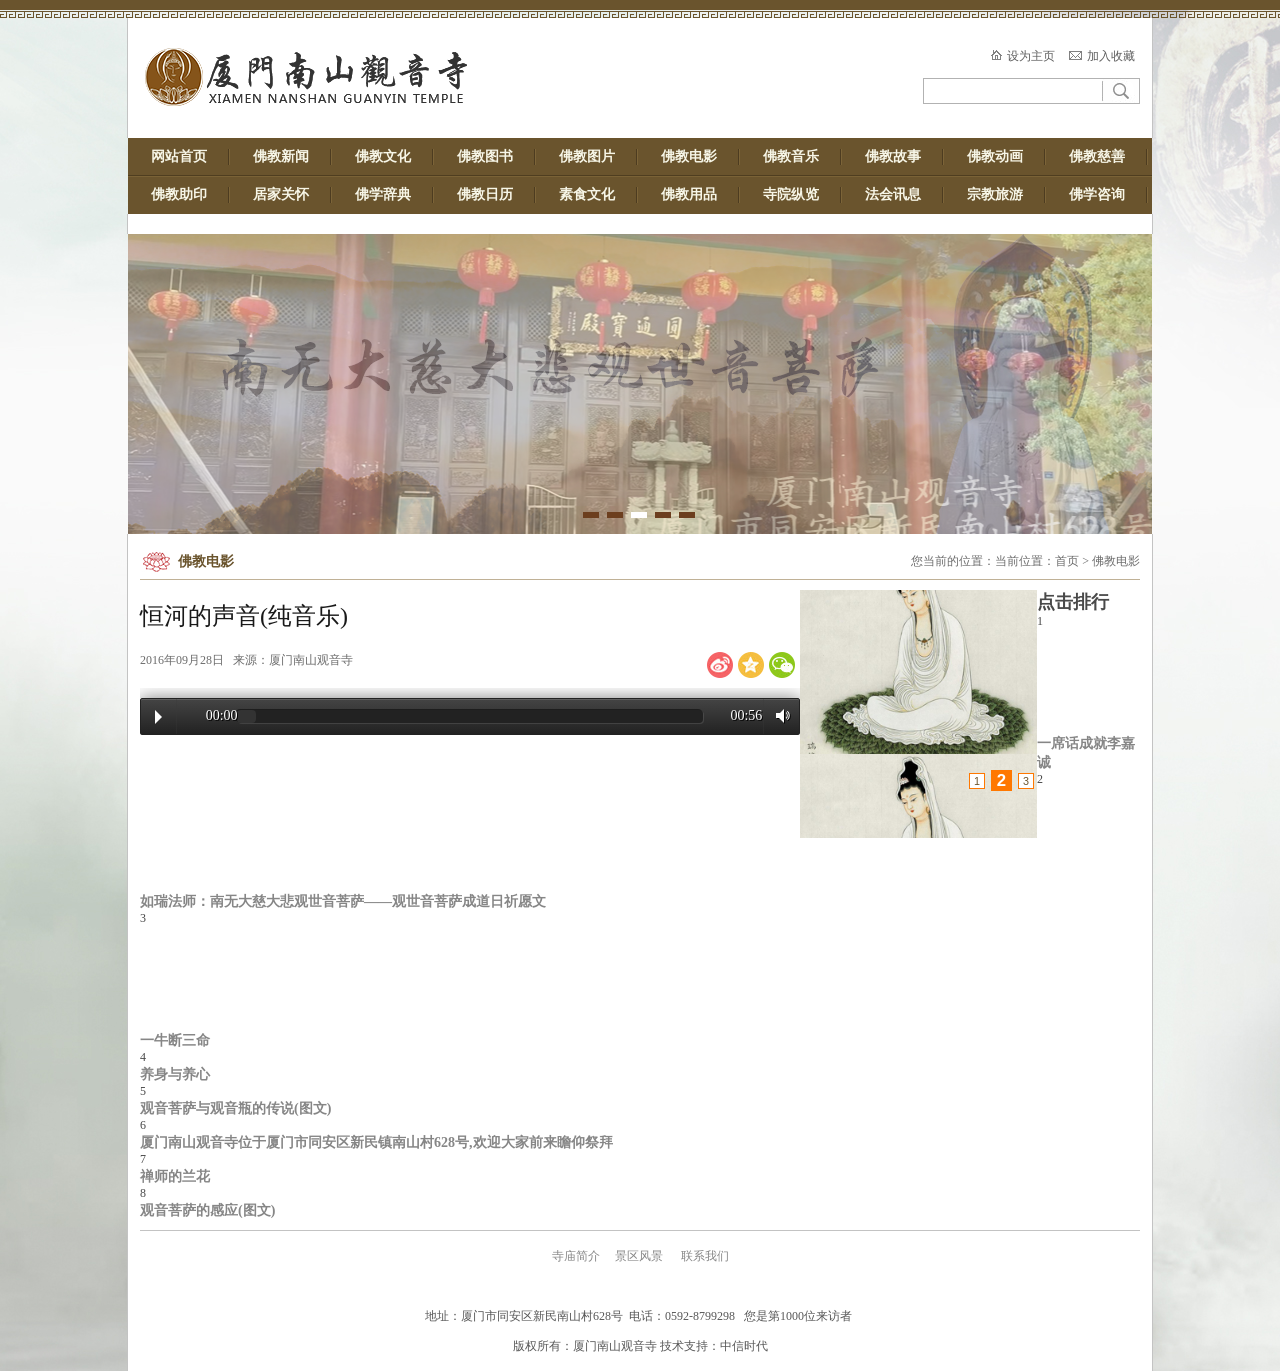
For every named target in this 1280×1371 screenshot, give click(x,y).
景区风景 (639, 1256)
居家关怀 (281, 194)
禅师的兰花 (175, 1176)
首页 (1067, 561)
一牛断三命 (175, 1040)
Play (158, 717)
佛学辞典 (383, 194)
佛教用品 (689, 194)
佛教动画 (995, 156)
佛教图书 (485, 156)
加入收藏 (1111, 56)
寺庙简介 (576, 1256)
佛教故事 (893, 156)
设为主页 (1031, 56)
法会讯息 (893, 194)
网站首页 (179, 156)
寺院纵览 (791, 194)
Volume (778, 715)
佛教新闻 (281, 156)
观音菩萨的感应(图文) (207, 1210)
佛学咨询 (1097, 194)
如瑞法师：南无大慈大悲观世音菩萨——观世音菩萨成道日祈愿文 (343, 901)
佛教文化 (383, 156)
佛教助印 (179, 194)
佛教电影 (689, 156)
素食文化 (587, 194)
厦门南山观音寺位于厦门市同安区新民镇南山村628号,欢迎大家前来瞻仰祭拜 (376, 1142)
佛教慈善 (1097, 156)
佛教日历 (485, 194)
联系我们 (705, 1256)
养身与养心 (175, 1074)
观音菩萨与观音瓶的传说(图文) (235, 1108)
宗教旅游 (995, 194)
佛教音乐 (791, 156)
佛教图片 (587, 156)
